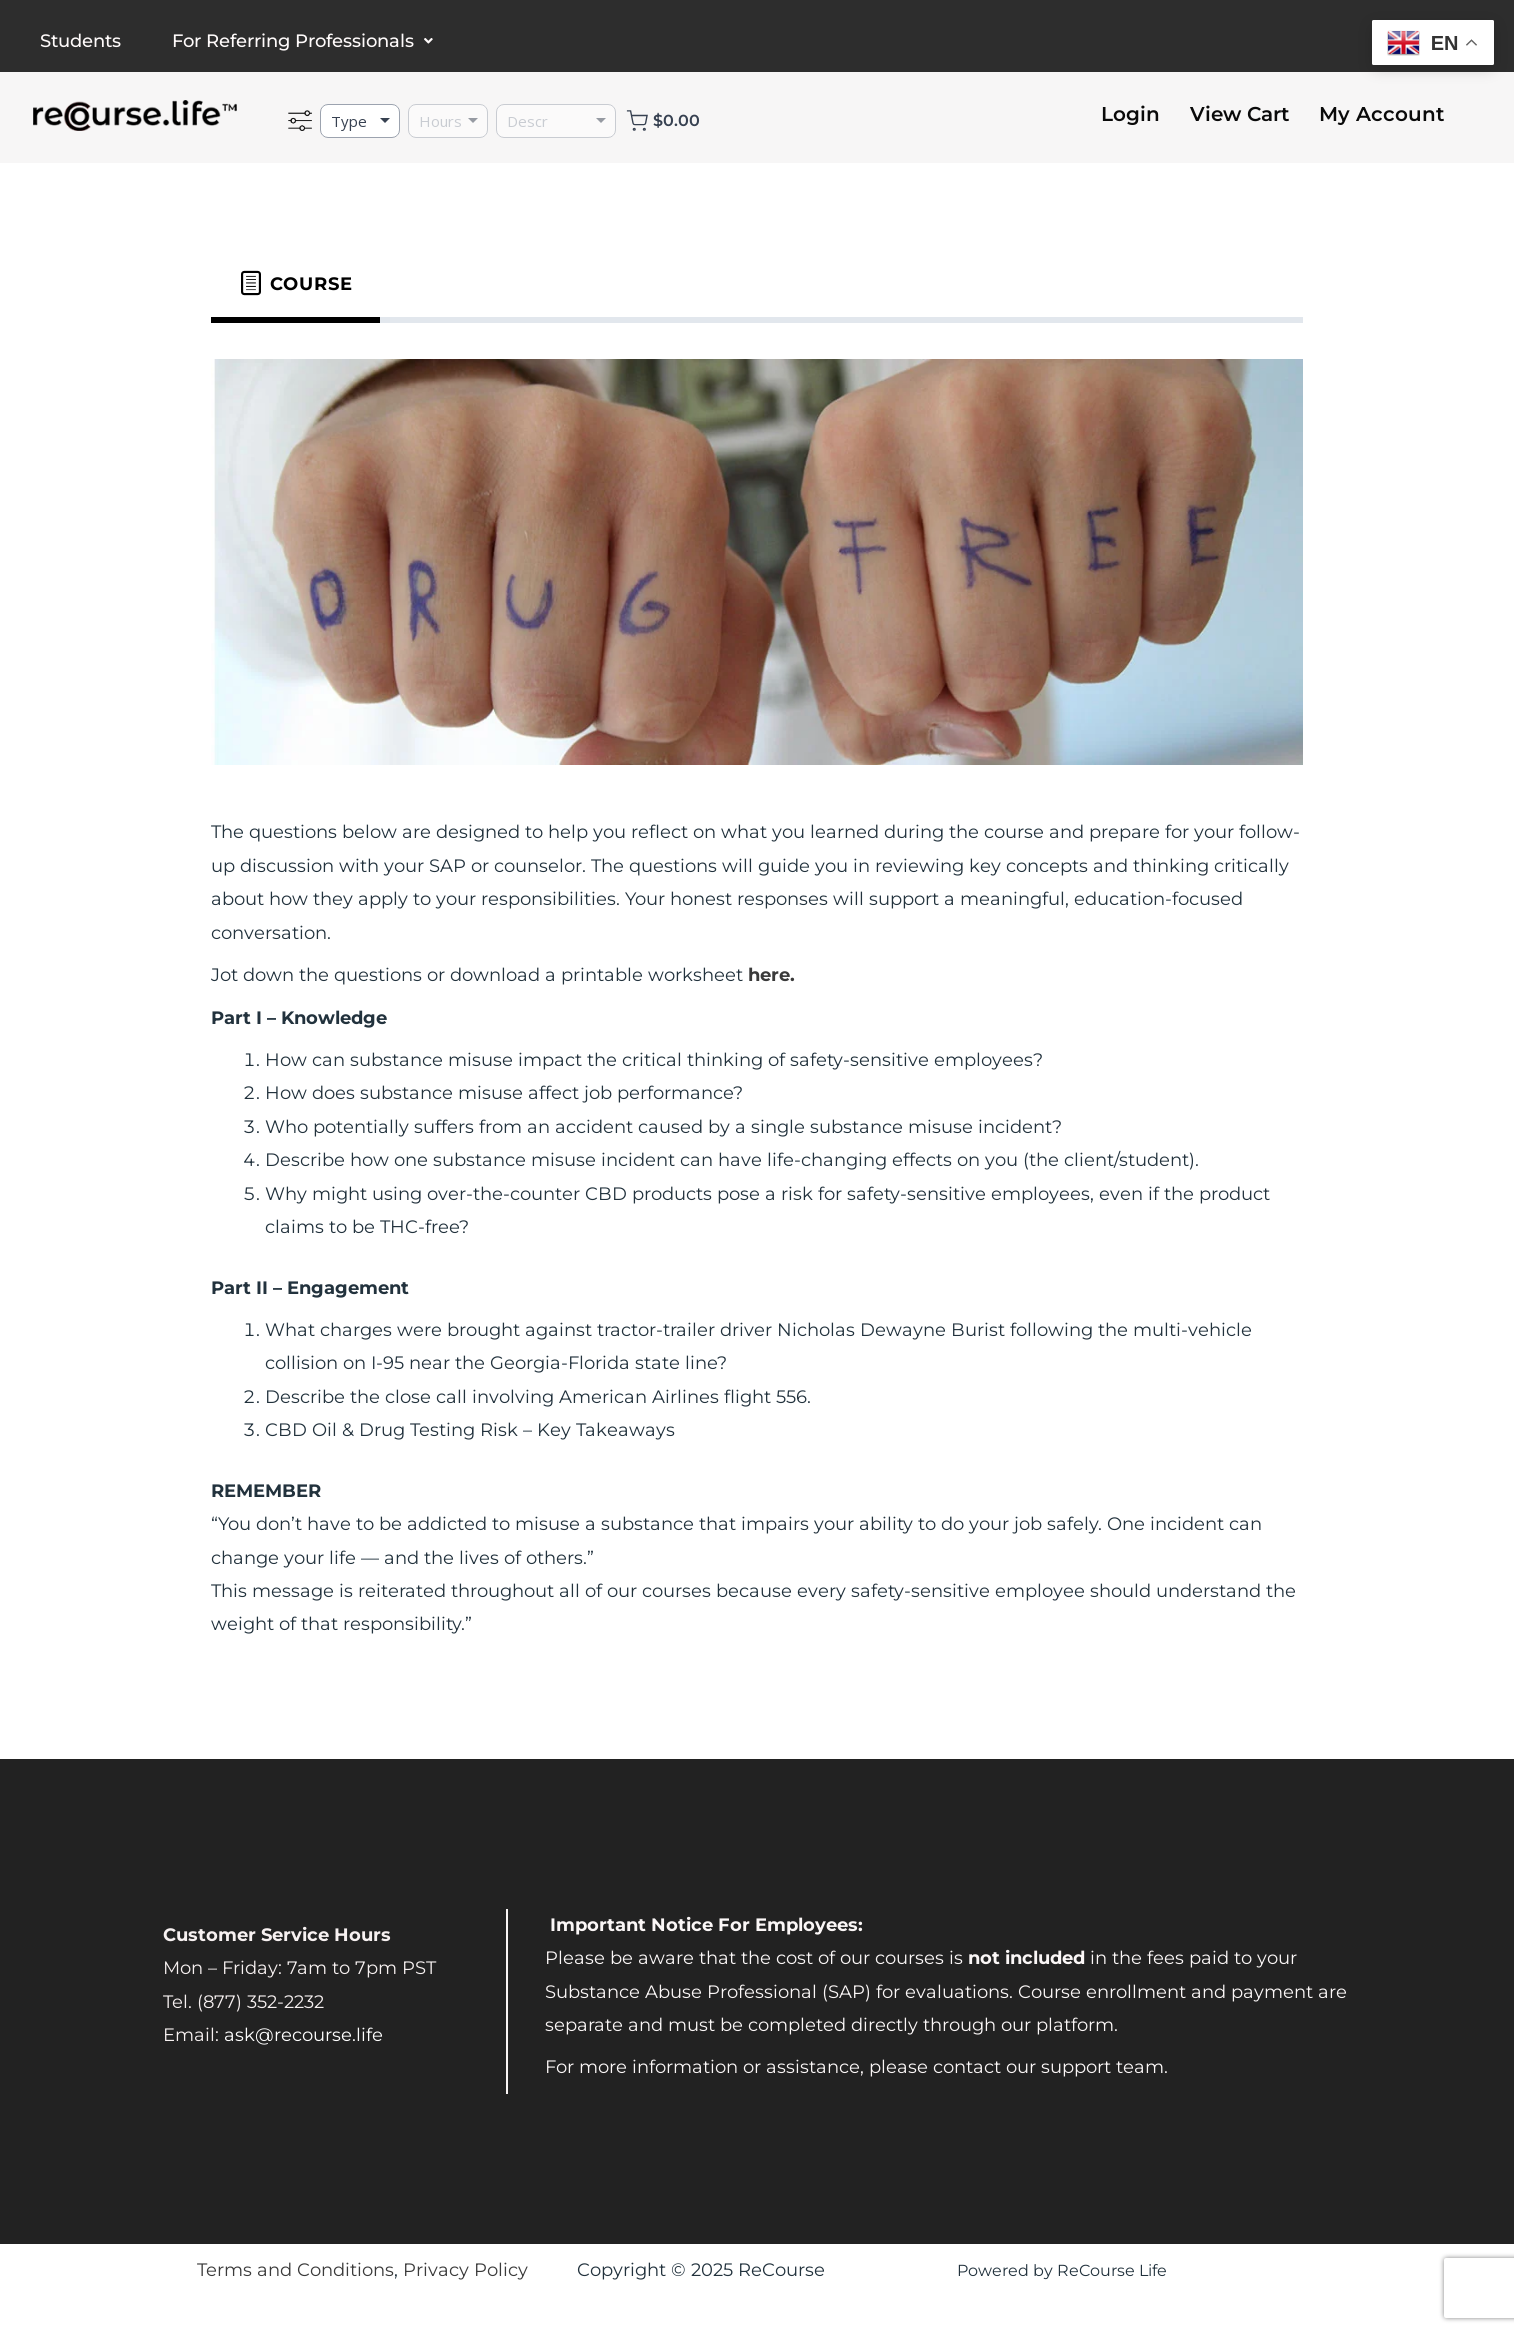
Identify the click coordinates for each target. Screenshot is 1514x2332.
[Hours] (448, 121)
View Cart (1239, 114)
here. (771, 975)
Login (1130, 114)
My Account (1381, 114)
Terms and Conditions (295, 2270)
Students (80, 41)
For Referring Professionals (302, 41)
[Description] (556, 121)
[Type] (360, 121)
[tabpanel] (757, 1005)
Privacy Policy (465, 2270)
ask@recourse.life (303, 2035)
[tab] (295, 283)
